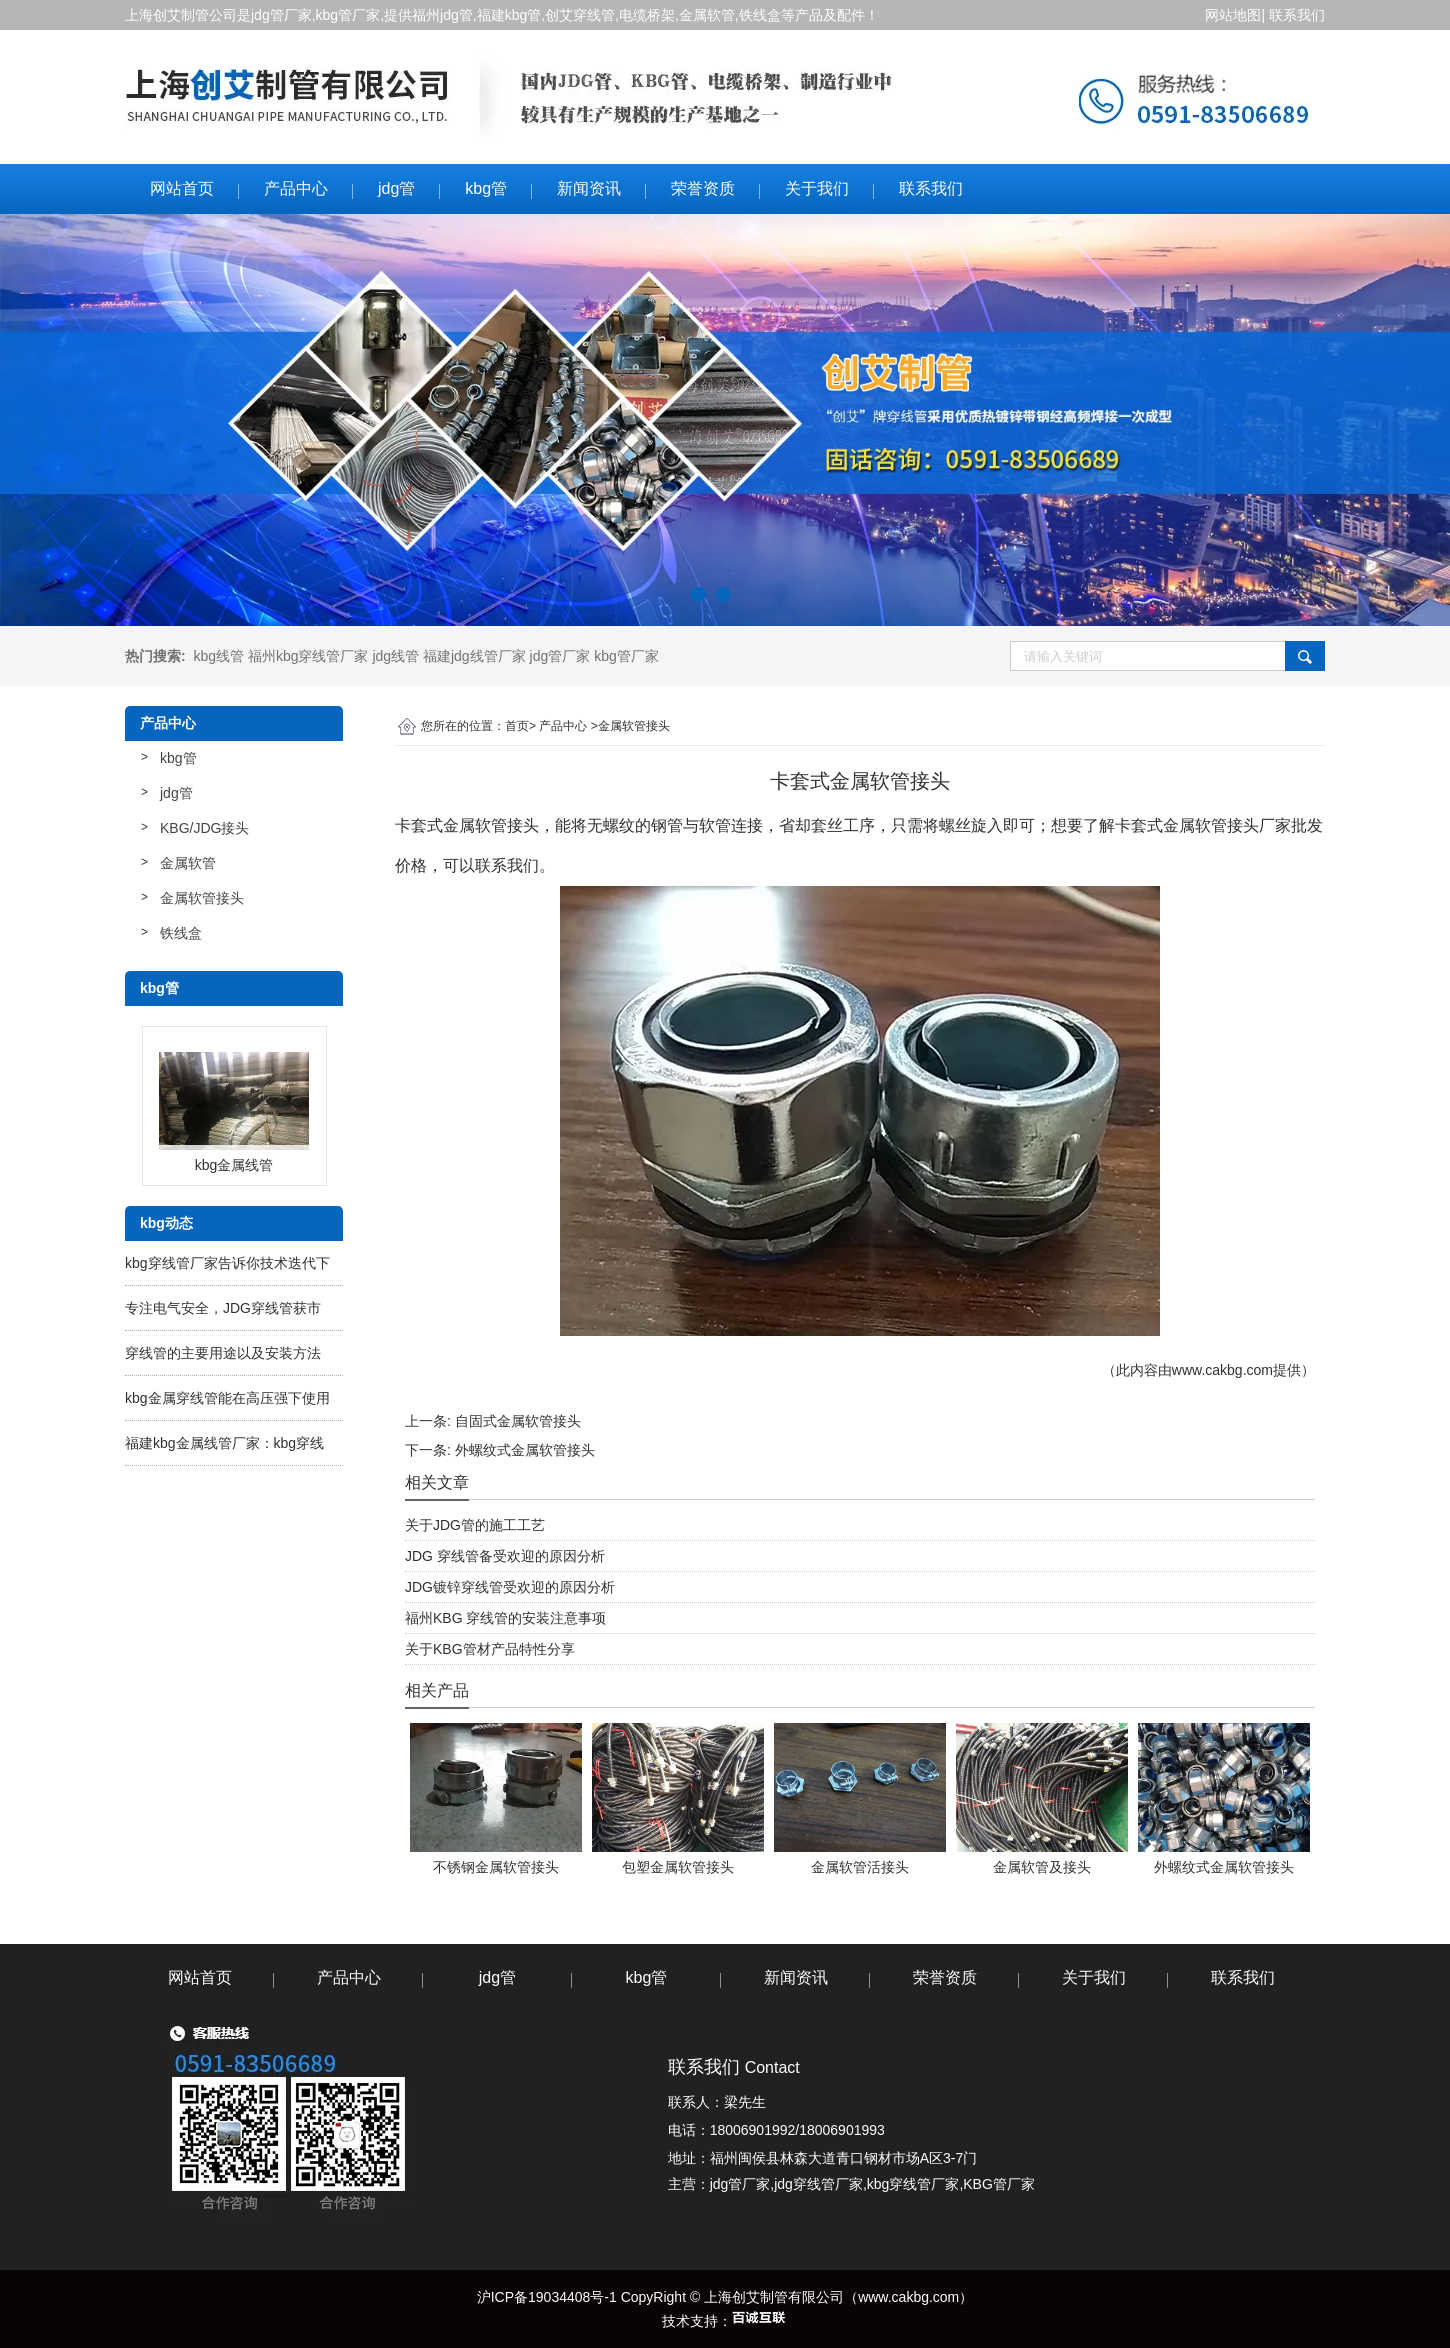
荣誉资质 (703, 188)
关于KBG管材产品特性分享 (490, 1649)
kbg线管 (218, 656)
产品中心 (296, 188)
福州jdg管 (442, 15)
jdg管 (396, 188)
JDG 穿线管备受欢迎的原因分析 (505, 1556)
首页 (517, 726)
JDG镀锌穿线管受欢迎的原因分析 (510, 1587)
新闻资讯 (589, 188)
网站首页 (182, 188)
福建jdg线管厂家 (474, 656)
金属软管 (188, 863)
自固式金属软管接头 (518, 1421)
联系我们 (1297, 15)
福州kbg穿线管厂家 (308, 656)
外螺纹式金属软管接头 (525, 1450)
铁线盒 (181, 933)
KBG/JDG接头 (204, 828)
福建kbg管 (509, 15)
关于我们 (817, 188)
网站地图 (1232, 15)
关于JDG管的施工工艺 (475, 1525)
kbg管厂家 (348, 15)
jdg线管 (395, 656)
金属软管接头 (202, 898)
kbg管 (486, 188)
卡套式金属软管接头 (467, 825)
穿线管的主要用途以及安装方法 (223, 1353)
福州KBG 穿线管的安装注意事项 (505, 1618)
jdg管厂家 (281, 15)
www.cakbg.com (1222, 1370)
